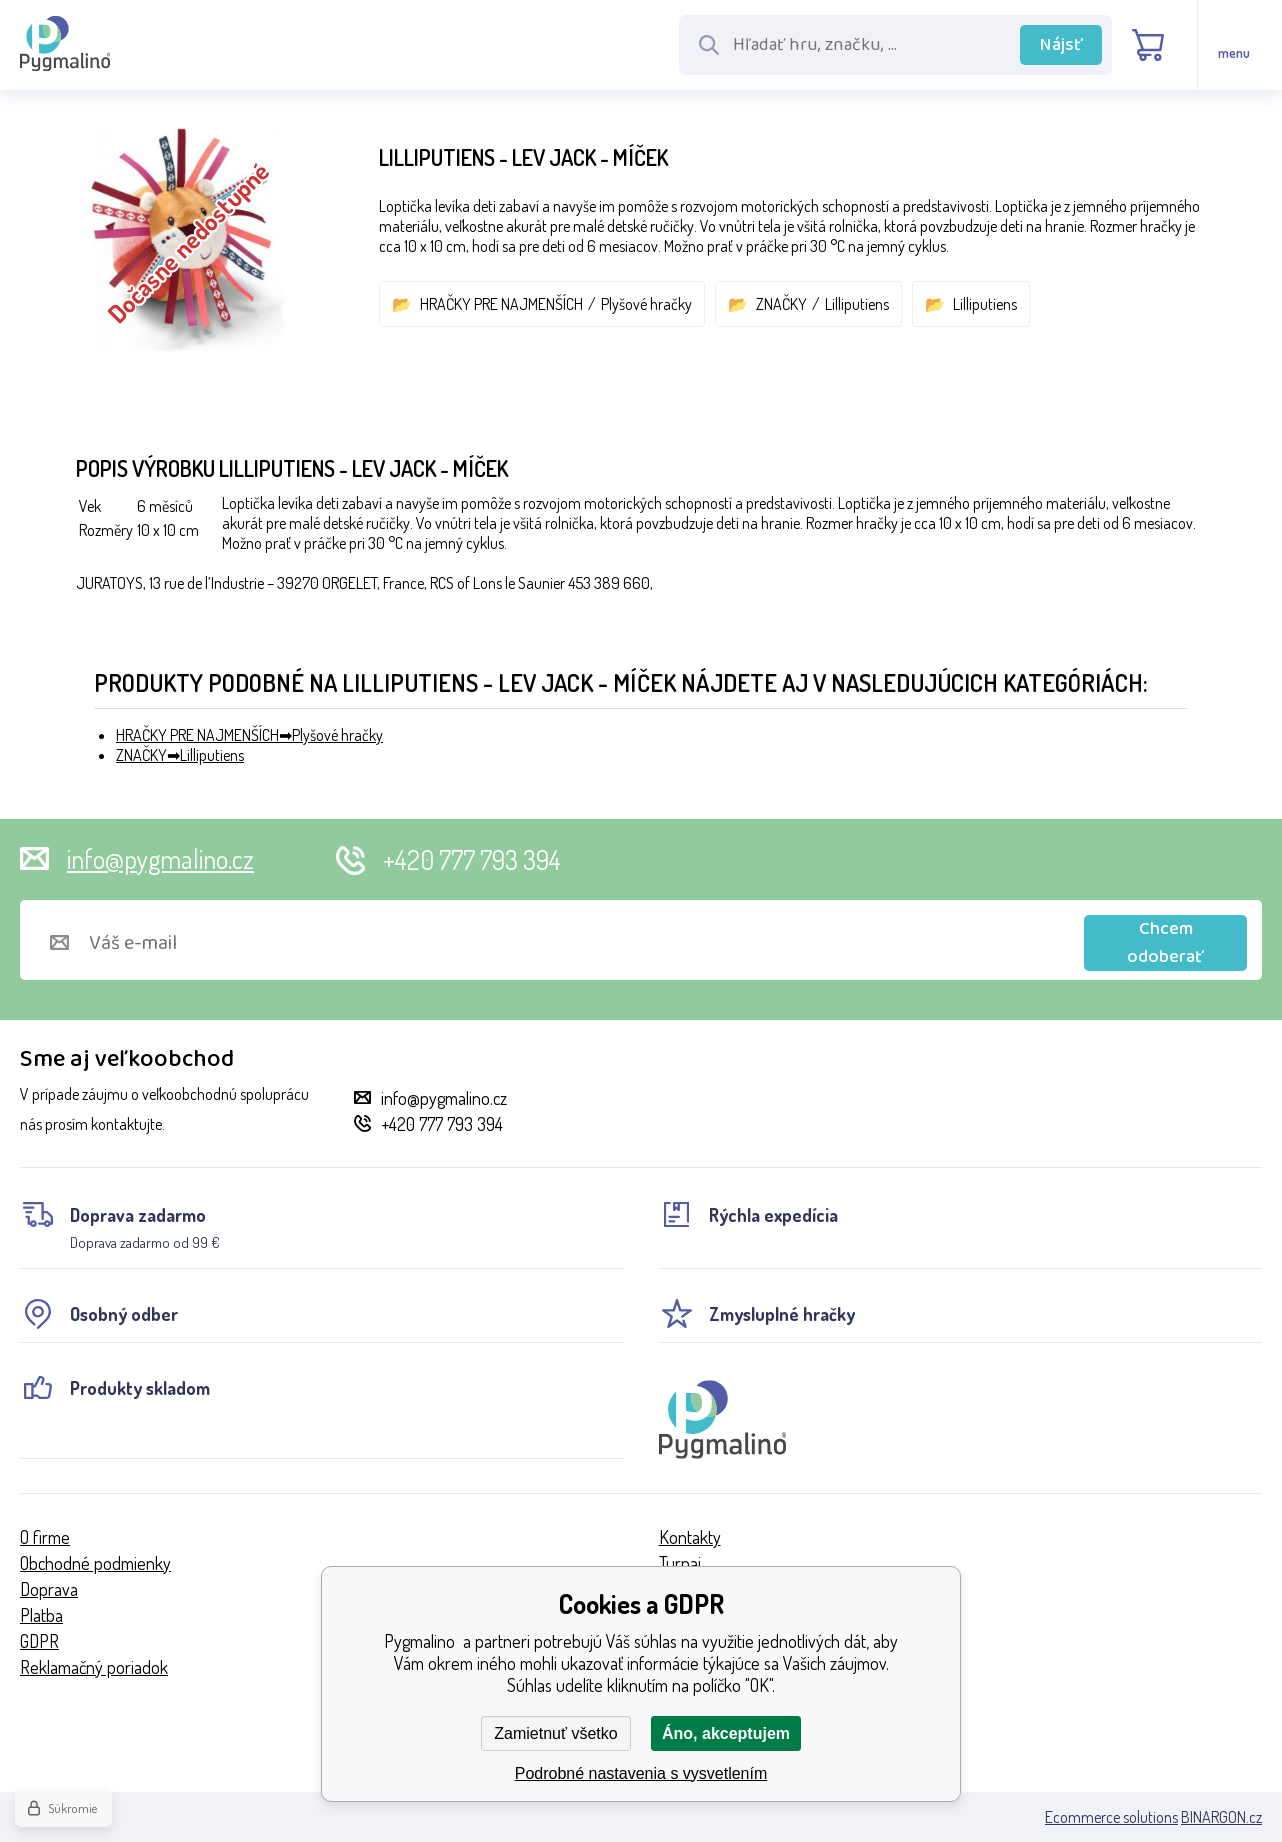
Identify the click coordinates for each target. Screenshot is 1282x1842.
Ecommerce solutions (1111, 1817)
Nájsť (1061, 45)
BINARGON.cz (1221, 1817)
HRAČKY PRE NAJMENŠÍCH (501, 304)
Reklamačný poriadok (94, 1667)
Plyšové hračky (646, 304)
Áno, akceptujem (726, 1733)
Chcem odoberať (1165, 943)
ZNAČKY (781, 304)
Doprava (49, 1589)
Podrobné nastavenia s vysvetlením (641, 1773)
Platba (41, 1615)
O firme (45, 1537)
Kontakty (690, 1537)
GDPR (39, 1641)
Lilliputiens (857, 304)
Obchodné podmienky (95, 1563)
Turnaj (680, 1563)
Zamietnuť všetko (555, 1733)
